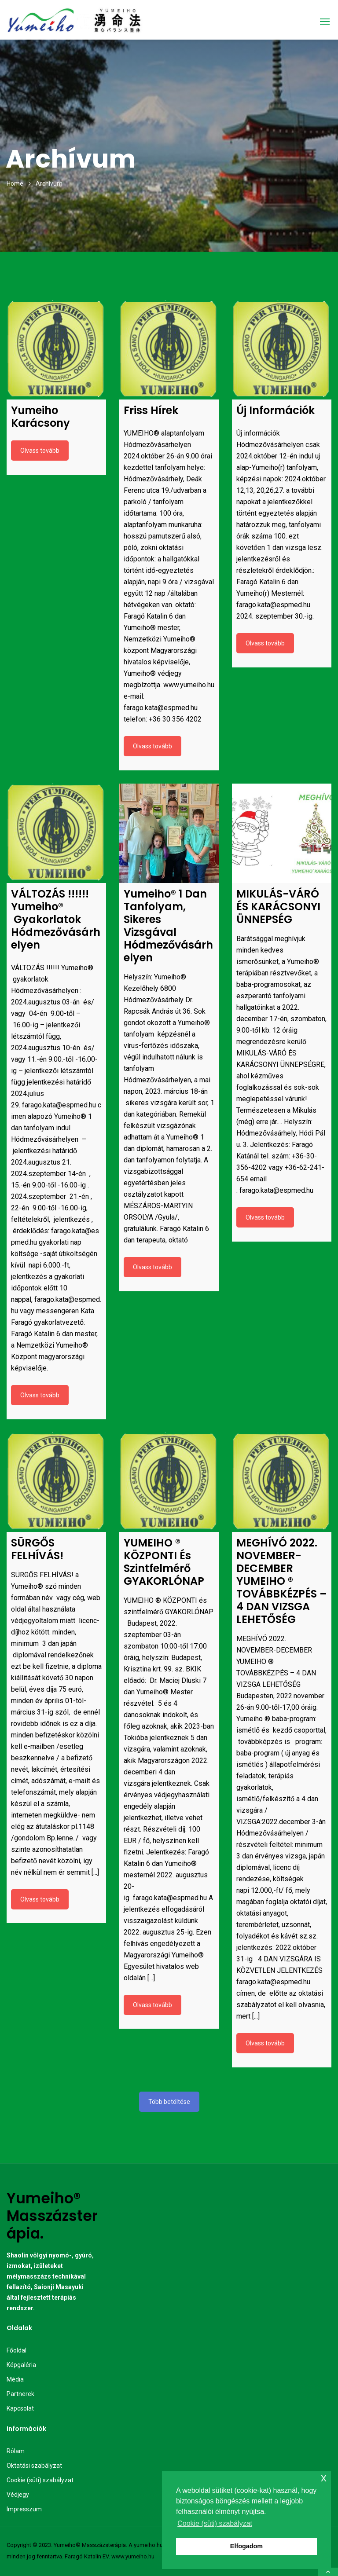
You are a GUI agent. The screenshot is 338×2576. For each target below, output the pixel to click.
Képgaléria (21, 2364)
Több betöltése (169, 2101)
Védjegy (18, 2494)
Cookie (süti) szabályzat (40, 2480)
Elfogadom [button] (246, 2546)
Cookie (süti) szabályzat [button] (214, 2523)
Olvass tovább (39, 450)
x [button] (324, 2477)
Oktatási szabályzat (34, 2465)
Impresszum (24, 2509)
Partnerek (20, 2393)
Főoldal (16, 2350)
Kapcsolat (20, 2408)
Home (15, 183)
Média (15, 2379)
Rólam (16, 2451)
